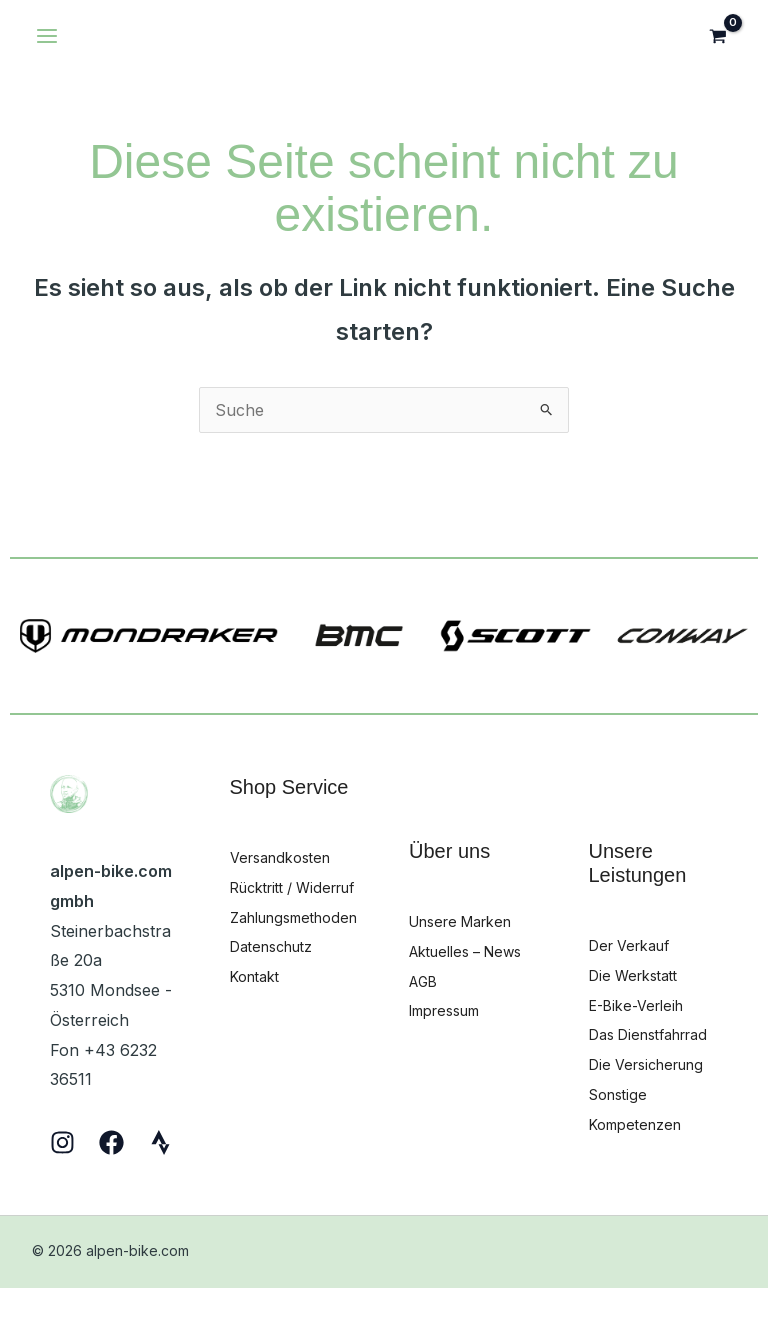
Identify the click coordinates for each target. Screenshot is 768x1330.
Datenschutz (278, 1006)
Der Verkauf (635, 945)
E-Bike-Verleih (642, 1005)
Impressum (451, 1040)
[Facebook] (111, 1142)
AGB (426, 1010)
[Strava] (160, 1142)
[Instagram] (62, 1142)
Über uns (449, 851)
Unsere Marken (469, 921)
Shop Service (289, 787)
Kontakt (259, 1036)
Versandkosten (286, 857)
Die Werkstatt (639, 975)
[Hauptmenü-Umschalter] (47, 36)
